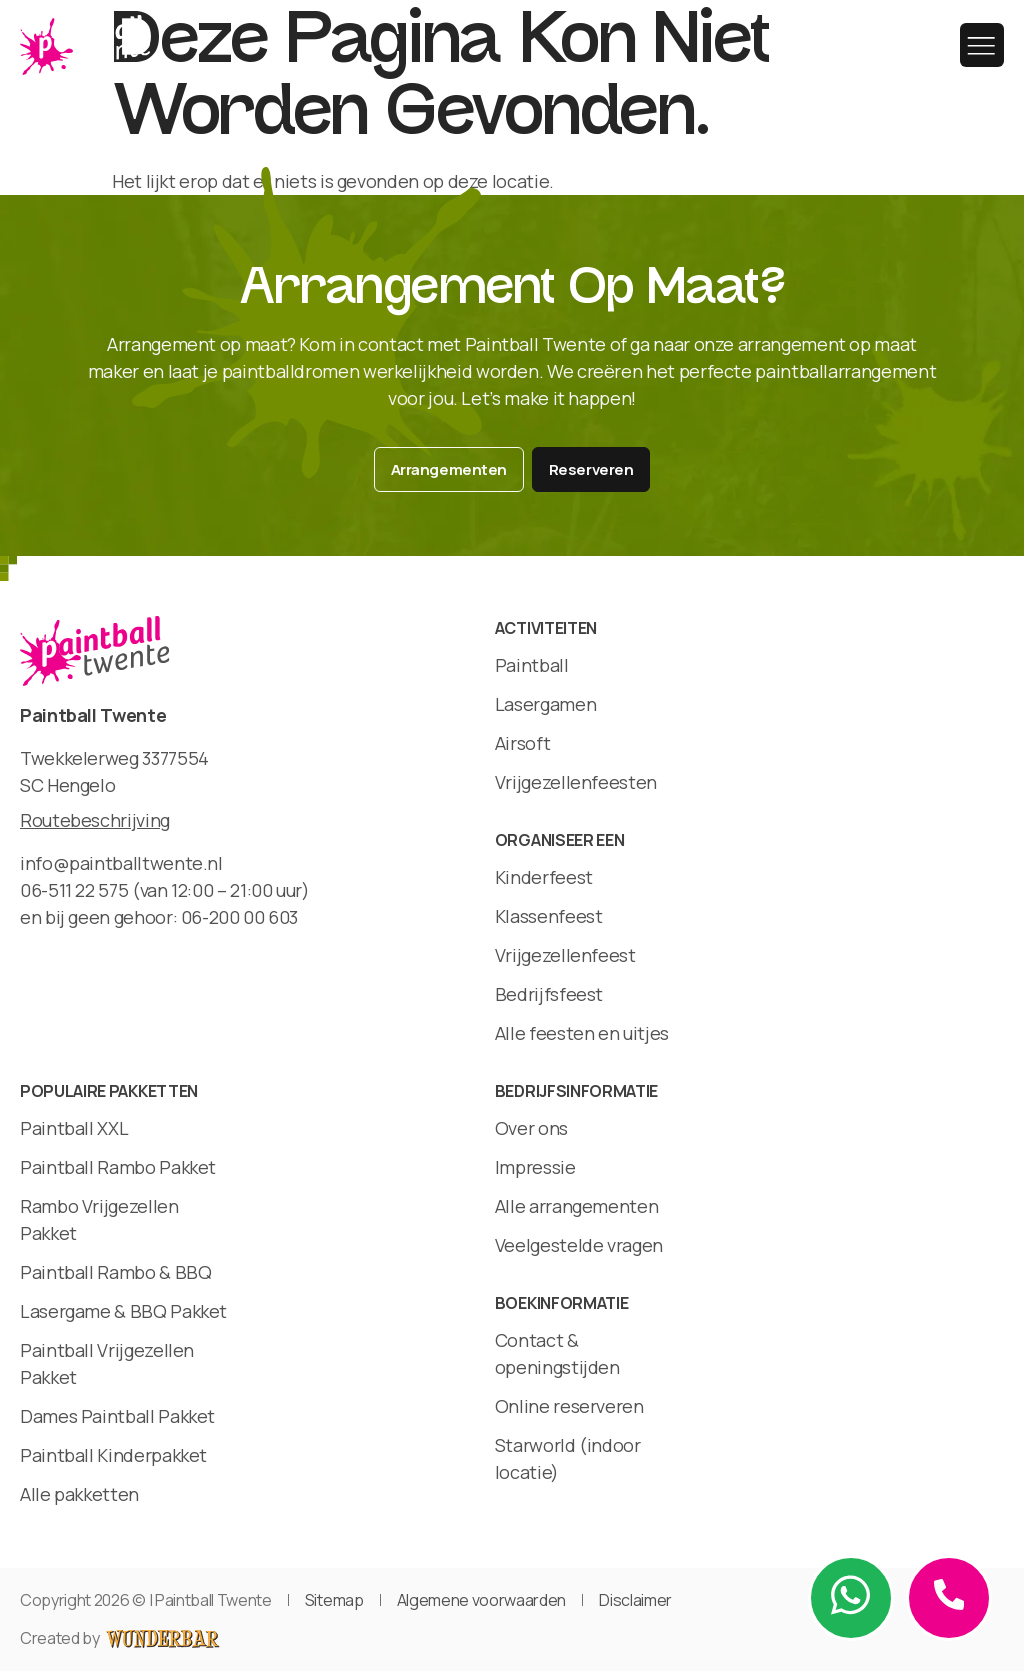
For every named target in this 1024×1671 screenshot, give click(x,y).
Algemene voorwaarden (482, 1600)
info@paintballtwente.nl (121, 863)
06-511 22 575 (74, 890)
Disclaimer (635, 1600)
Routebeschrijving (95, 820)
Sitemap (334, 1600)
